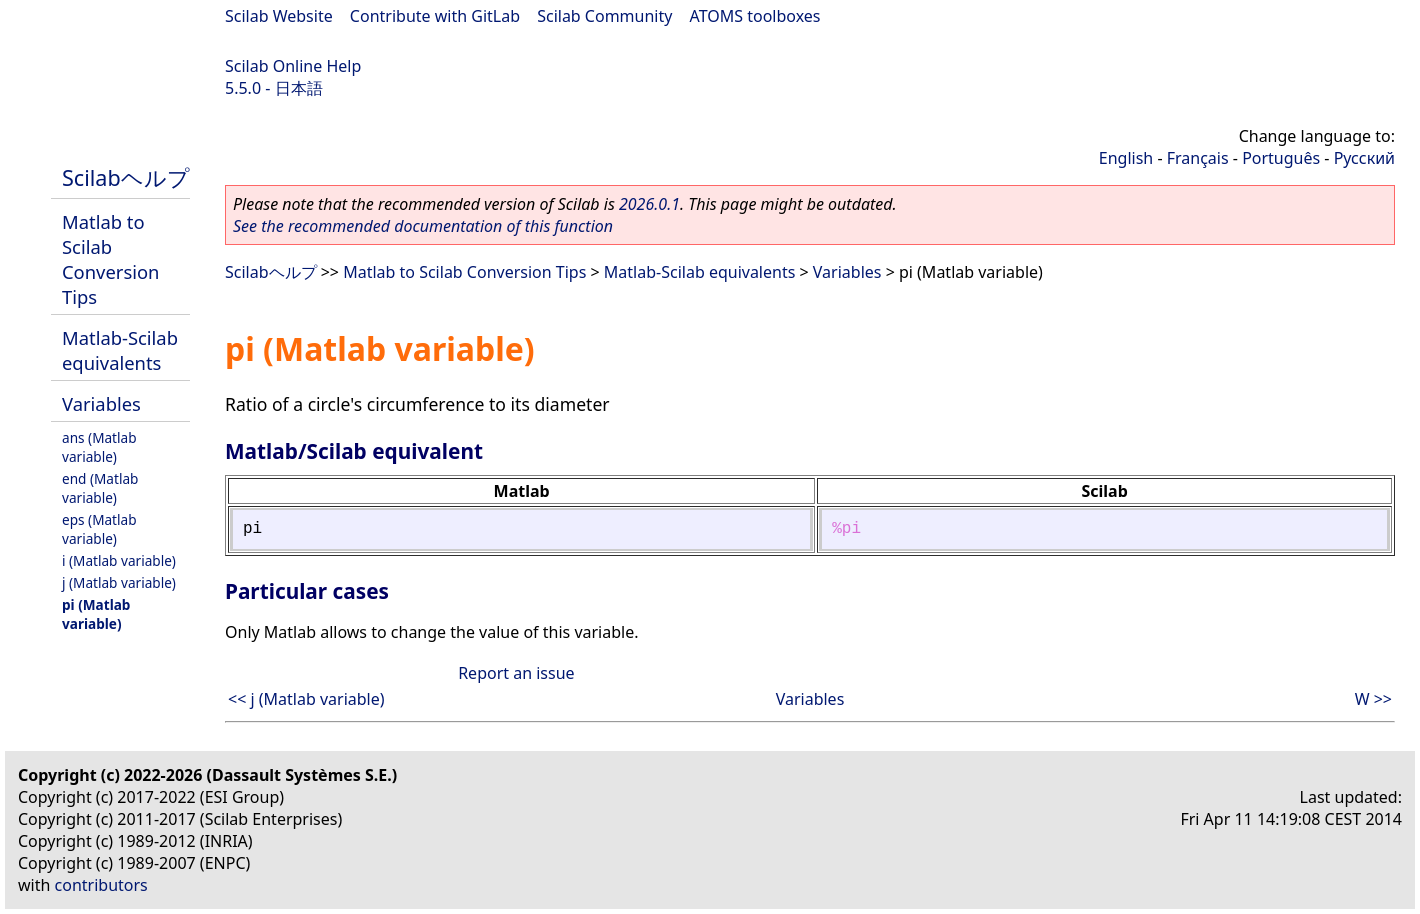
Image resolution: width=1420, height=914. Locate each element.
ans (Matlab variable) (99, 447)
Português (1281, 158)
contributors (101, 885)
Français (1198, 158)
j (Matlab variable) (119, 582)
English (1126, 158)
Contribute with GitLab (435, 16)
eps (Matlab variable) (99, 529)
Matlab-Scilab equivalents (120, 350)
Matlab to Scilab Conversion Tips (110, 259)
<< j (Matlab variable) (306, 699)
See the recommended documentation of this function (423, 226)
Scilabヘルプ (126, 177)
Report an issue (516, 673)
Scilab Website (279, 16)
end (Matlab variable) (100, 488)
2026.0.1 (649, 204)
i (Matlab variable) (119, 560)
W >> (1373, 699)
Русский (1364, 158)
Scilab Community (604, 16)
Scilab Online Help (293, 66)
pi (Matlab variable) (96, 614)
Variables (101, 403)
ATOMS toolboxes (755, 16)
